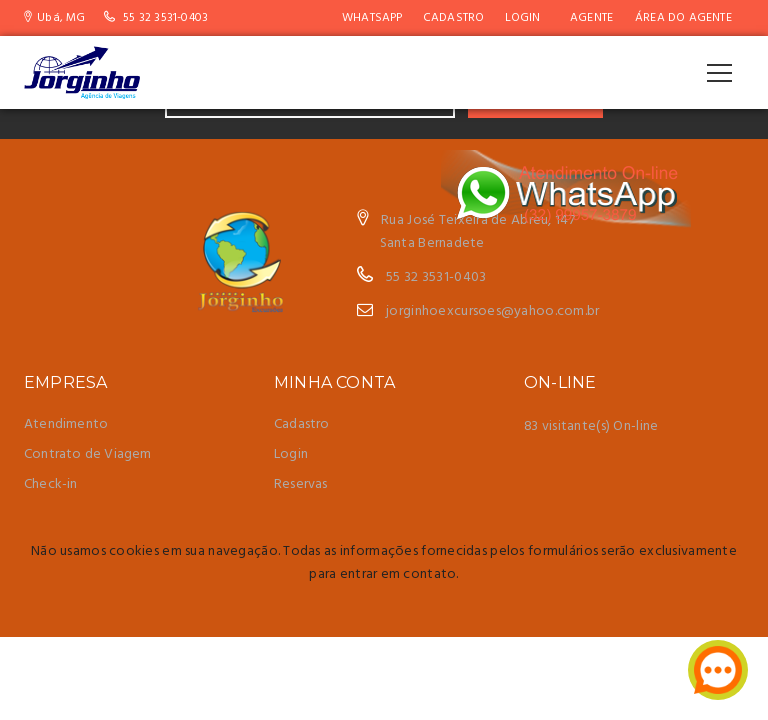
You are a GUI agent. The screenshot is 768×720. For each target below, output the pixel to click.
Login (523, 18)
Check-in (51, 484)
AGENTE (591, 18)
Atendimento (66, 424)
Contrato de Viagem (88, 454)
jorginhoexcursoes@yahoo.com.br (492, 311)
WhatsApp (372, 18)
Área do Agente (683, 18)
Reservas (301, 484)
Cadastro (454, 18)
